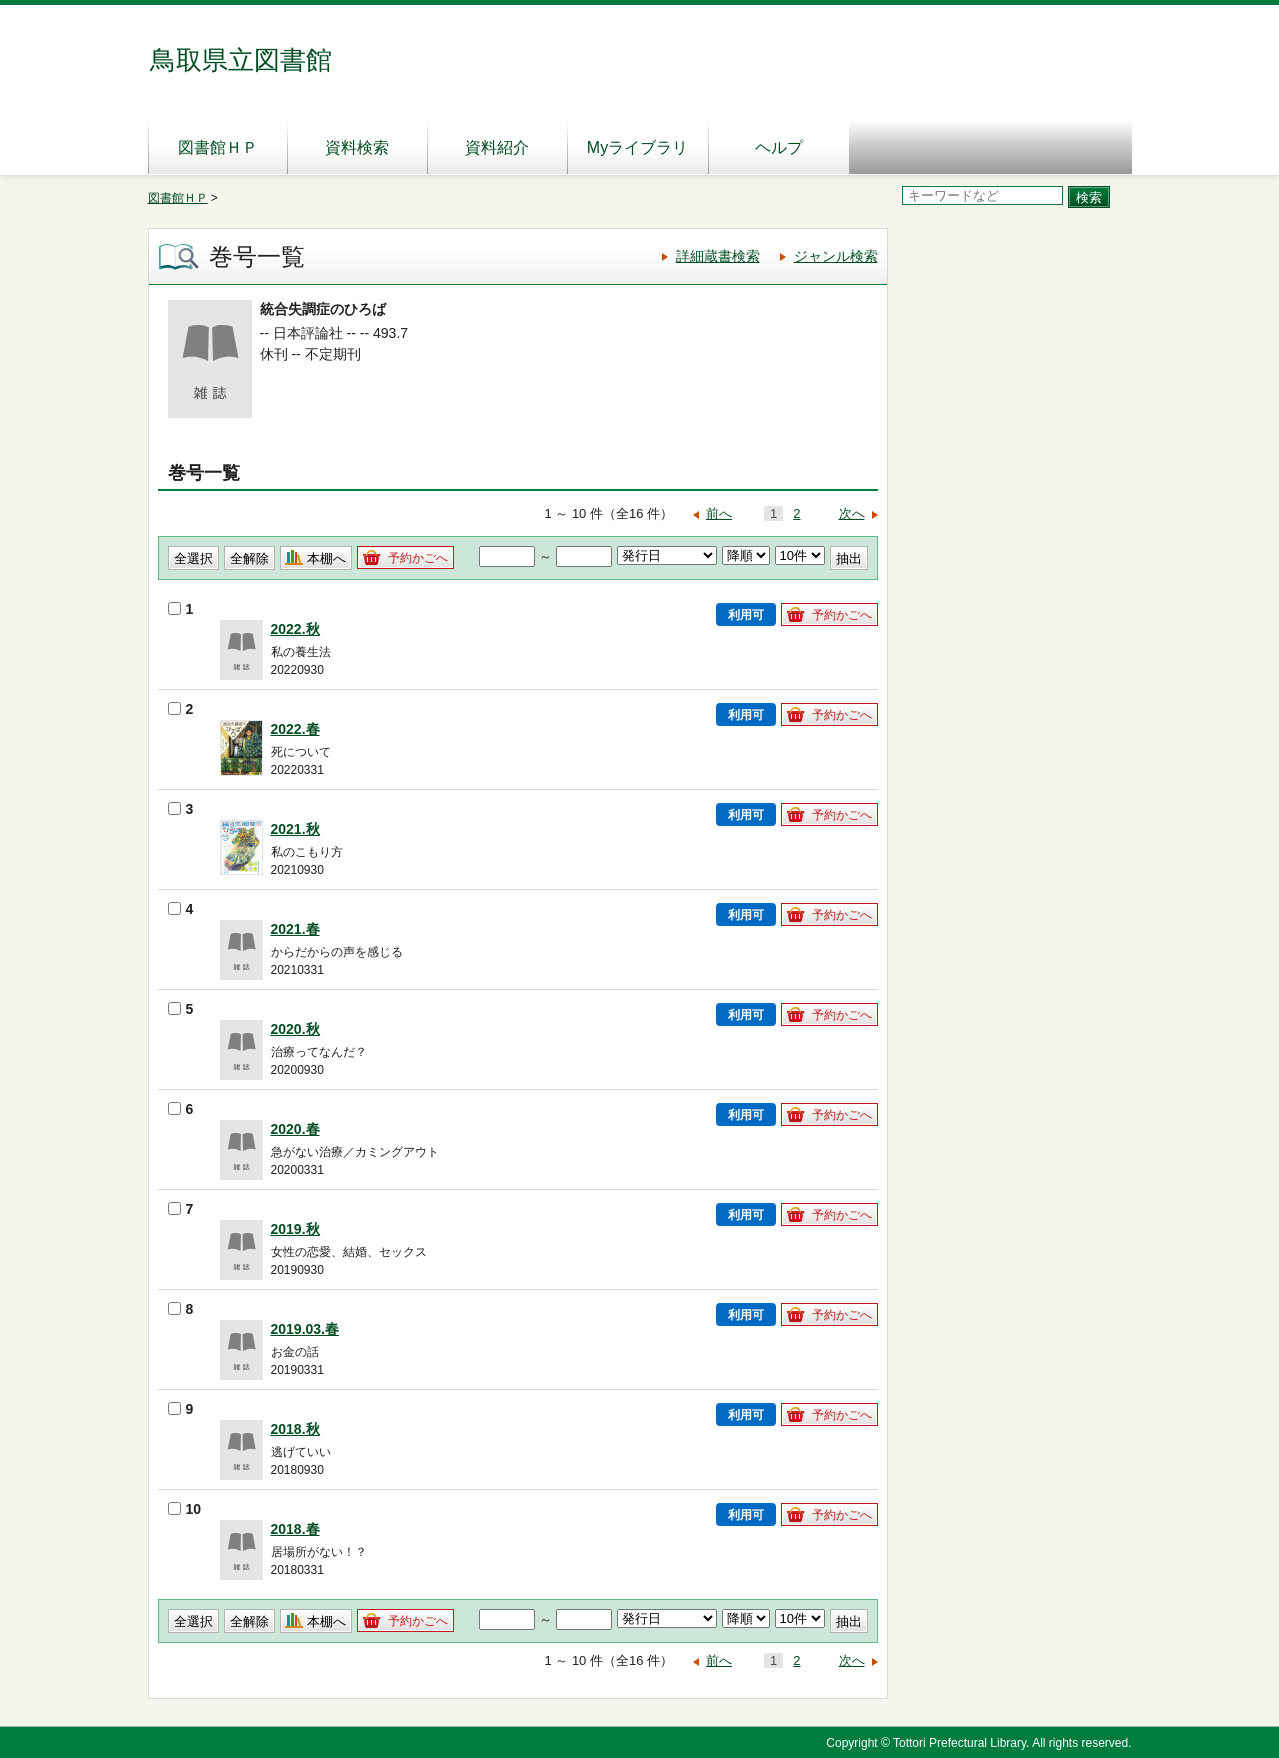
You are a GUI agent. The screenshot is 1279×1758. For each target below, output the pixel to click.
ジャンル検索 (836, 256)
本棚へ (326, 558)
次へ (852, 513)
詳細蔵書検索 (718, 256)
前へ (719, 513)
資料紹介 (497, 147)
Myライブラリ (637, 147)
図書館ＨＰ (218, 147)
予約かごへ (418, 558)
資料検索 (357, 147)
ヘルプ (779, 147)
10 (185, 1509)
